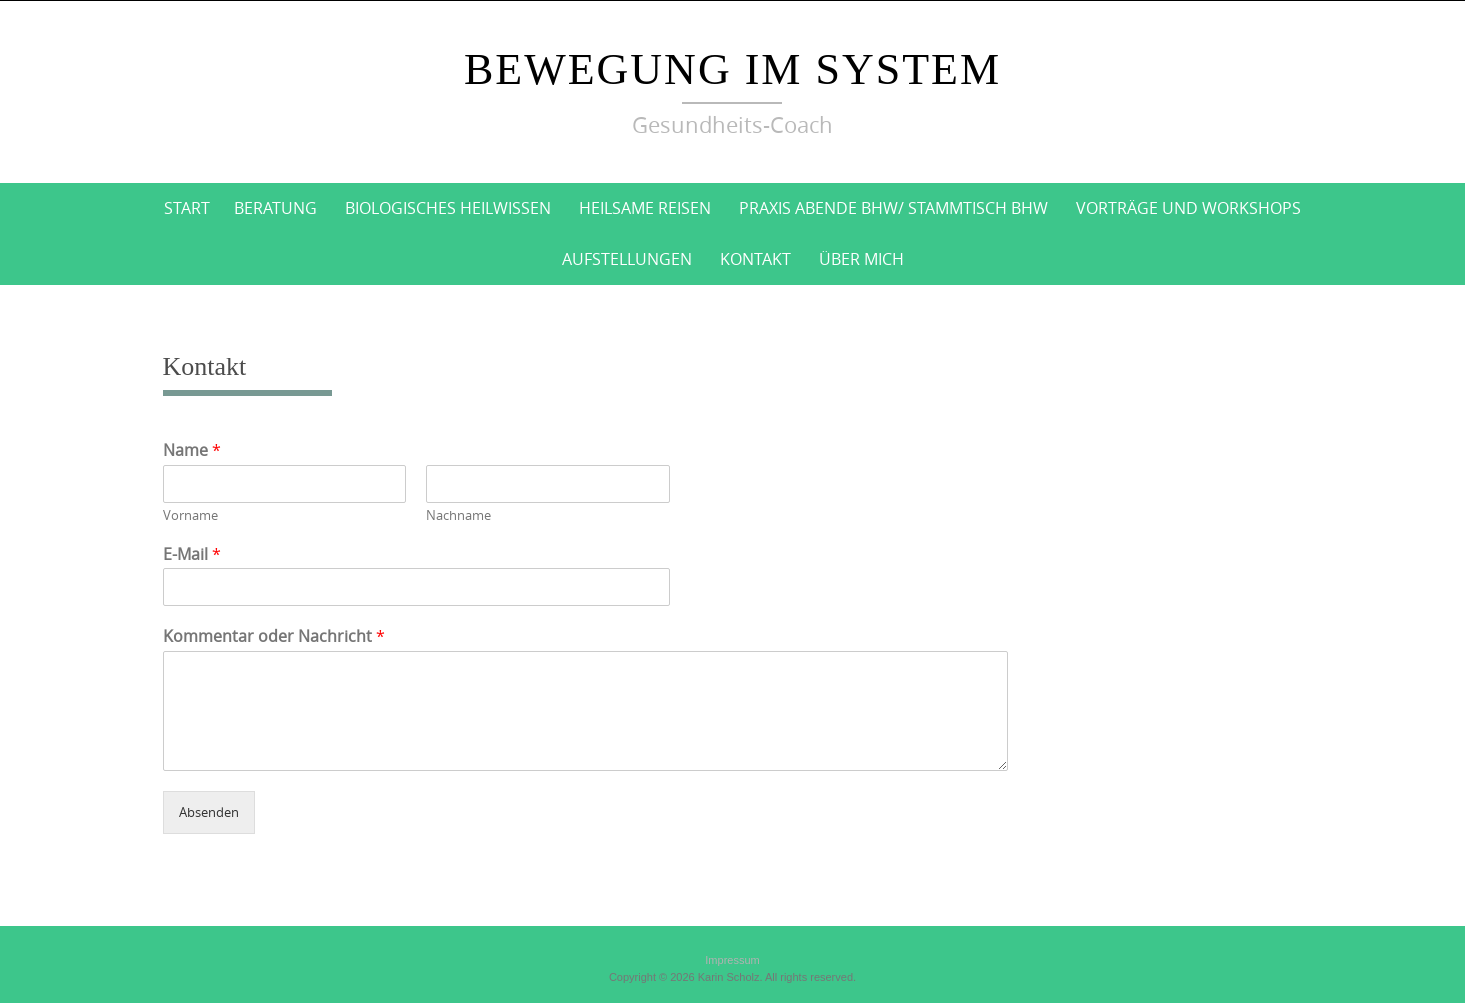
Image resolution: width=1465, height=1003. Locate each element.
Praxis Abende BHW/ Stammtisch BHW (893, 208)
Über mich (861, 259)
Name (192, 450)
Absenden (209, 812)
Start (187, 208)
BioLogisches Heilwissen (448, 208)
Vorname (190, 515)
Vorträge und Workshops (1188, 208)
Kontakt (755, 259)
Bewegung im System (732, 69)
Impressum (732, 960)
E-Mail (192, 554)
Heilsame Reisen (645, 208)
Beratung (275, 208)
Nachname (458, 515)
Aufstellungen (627, 259)
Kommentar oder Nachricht (274, 636)
